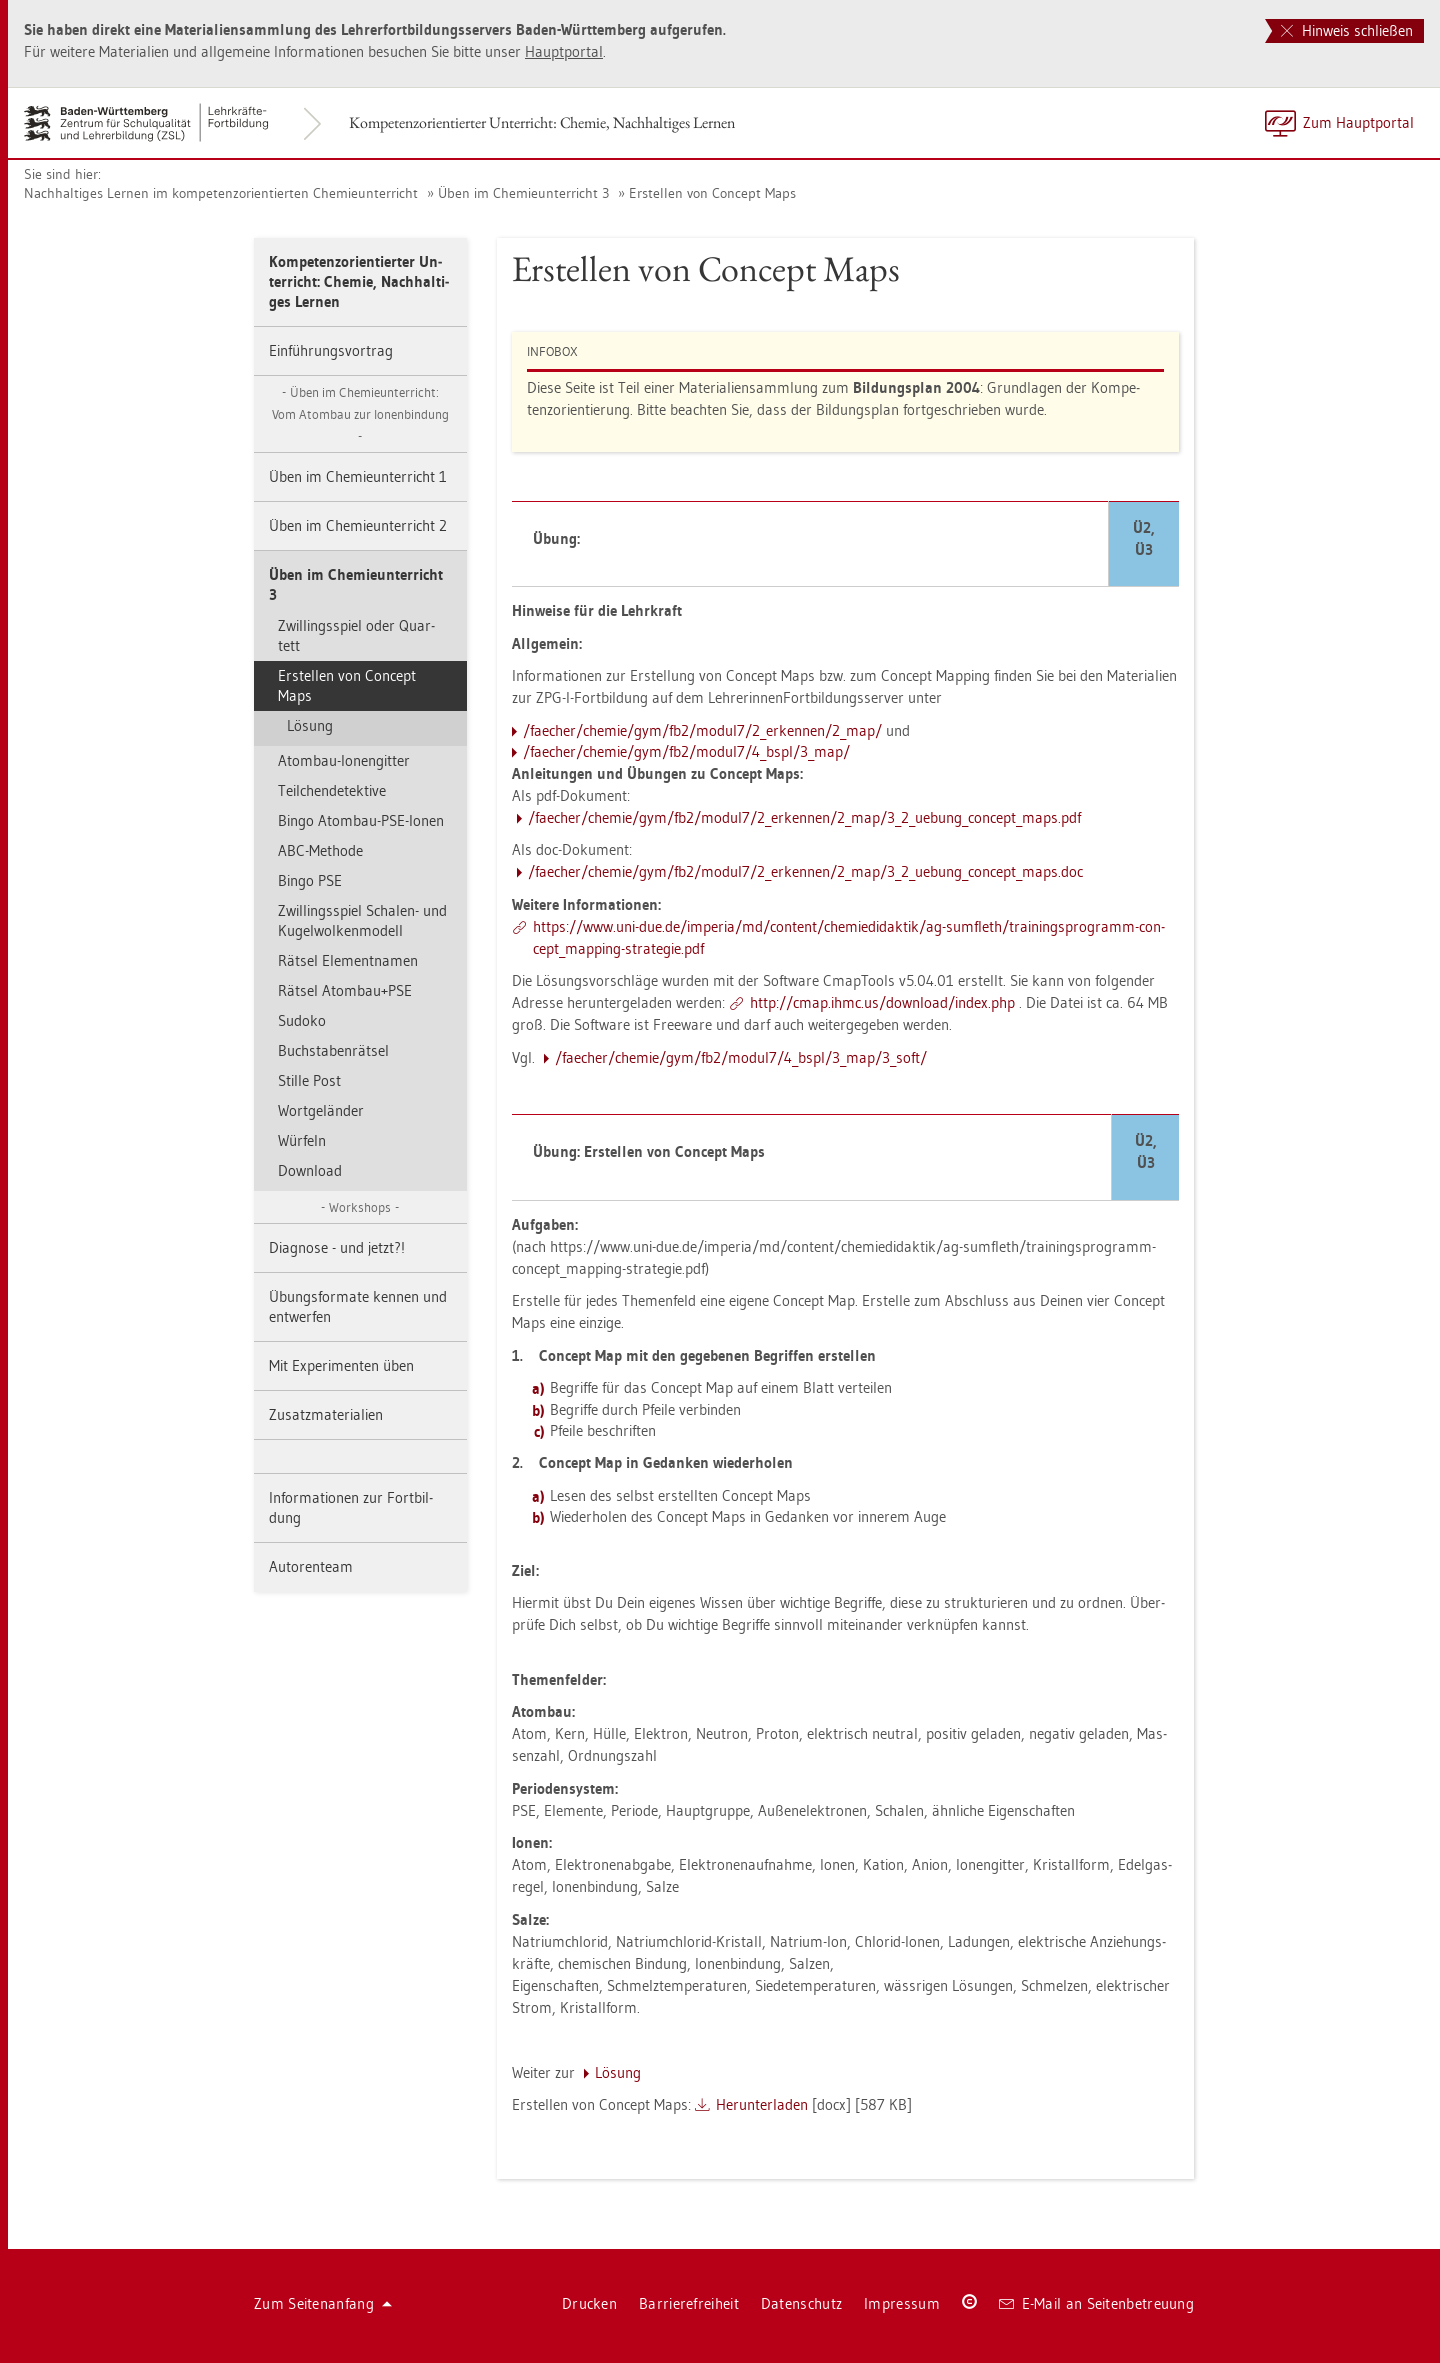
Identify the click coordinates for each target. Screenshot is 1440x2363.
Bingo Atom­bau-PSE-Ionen (361, 820)
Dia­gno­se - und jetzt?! (337, 1247)
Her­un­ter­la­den (762, 2104)
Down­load (310, 1170)
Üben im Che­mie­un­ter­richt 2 (358, 525)
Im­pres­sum (902, 2303)
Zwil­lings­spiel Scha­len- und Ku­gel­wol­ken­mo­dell (362, 920)
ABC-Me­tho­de (320, 850)
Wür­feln (302, 1140)
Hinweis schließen (1347, 30)
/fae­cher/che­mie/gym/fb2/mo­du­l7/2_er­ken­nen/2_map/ (702, 730)
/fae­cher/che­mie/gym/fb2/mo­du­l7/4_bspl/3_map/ (686, 751)
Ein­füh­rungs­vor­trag (331, 350)
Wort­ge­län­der (321, 1110)
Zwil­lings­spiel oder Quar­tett (356, 635)
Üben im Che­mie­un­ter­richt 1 (358, 476)
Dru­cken (589, 2303)
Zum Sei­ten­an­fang (323, 2303)
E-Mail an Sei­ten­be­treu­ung (1096, 2303)
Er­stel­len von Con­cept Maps (712, 193)
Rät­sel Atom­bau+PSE (345, 990)
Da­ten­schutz (801, 2303)
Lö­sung (310, 725)
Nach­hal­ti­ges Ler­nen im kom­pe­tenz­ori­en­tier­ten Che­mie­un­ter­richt (221, 193)
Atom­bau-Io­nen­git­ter (344, 760)
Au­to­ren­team (311, 1566)
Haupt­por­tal (564, 51)
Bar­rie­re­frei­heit (689, 2303)
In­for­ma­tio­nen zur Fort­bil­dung (351, 1507)
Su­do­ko (302, 1020)
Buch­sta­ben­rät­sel (333, 1050)
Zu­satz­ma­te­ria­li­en (326, 1414)
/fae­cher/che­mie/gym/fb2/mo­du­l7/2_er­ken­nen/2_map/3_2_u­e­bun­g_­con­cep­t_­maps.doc (805, 871)
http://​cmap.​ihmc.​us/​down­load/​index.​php (882, 1002)
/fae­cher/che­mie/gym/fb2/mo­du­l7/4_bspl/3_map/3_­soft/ (741, 1057)
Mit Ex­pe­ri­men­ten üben (341, 1365)
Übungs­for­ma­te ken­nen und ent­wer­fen (358, 1306)
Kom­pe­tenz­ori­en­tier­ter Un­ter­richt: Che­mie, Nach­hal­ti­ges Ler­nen (542, 122)
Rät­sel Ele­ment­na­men (348, 960)
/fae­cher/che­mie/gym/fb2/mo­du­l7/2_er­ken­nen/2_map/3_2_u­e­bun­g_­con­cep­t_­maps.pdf (804, 817)
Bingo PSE (310, 880)
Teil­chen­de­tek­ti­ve (332, 790)
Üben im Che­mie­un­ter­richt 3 (523, 193)
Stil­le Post (309, 1080)
